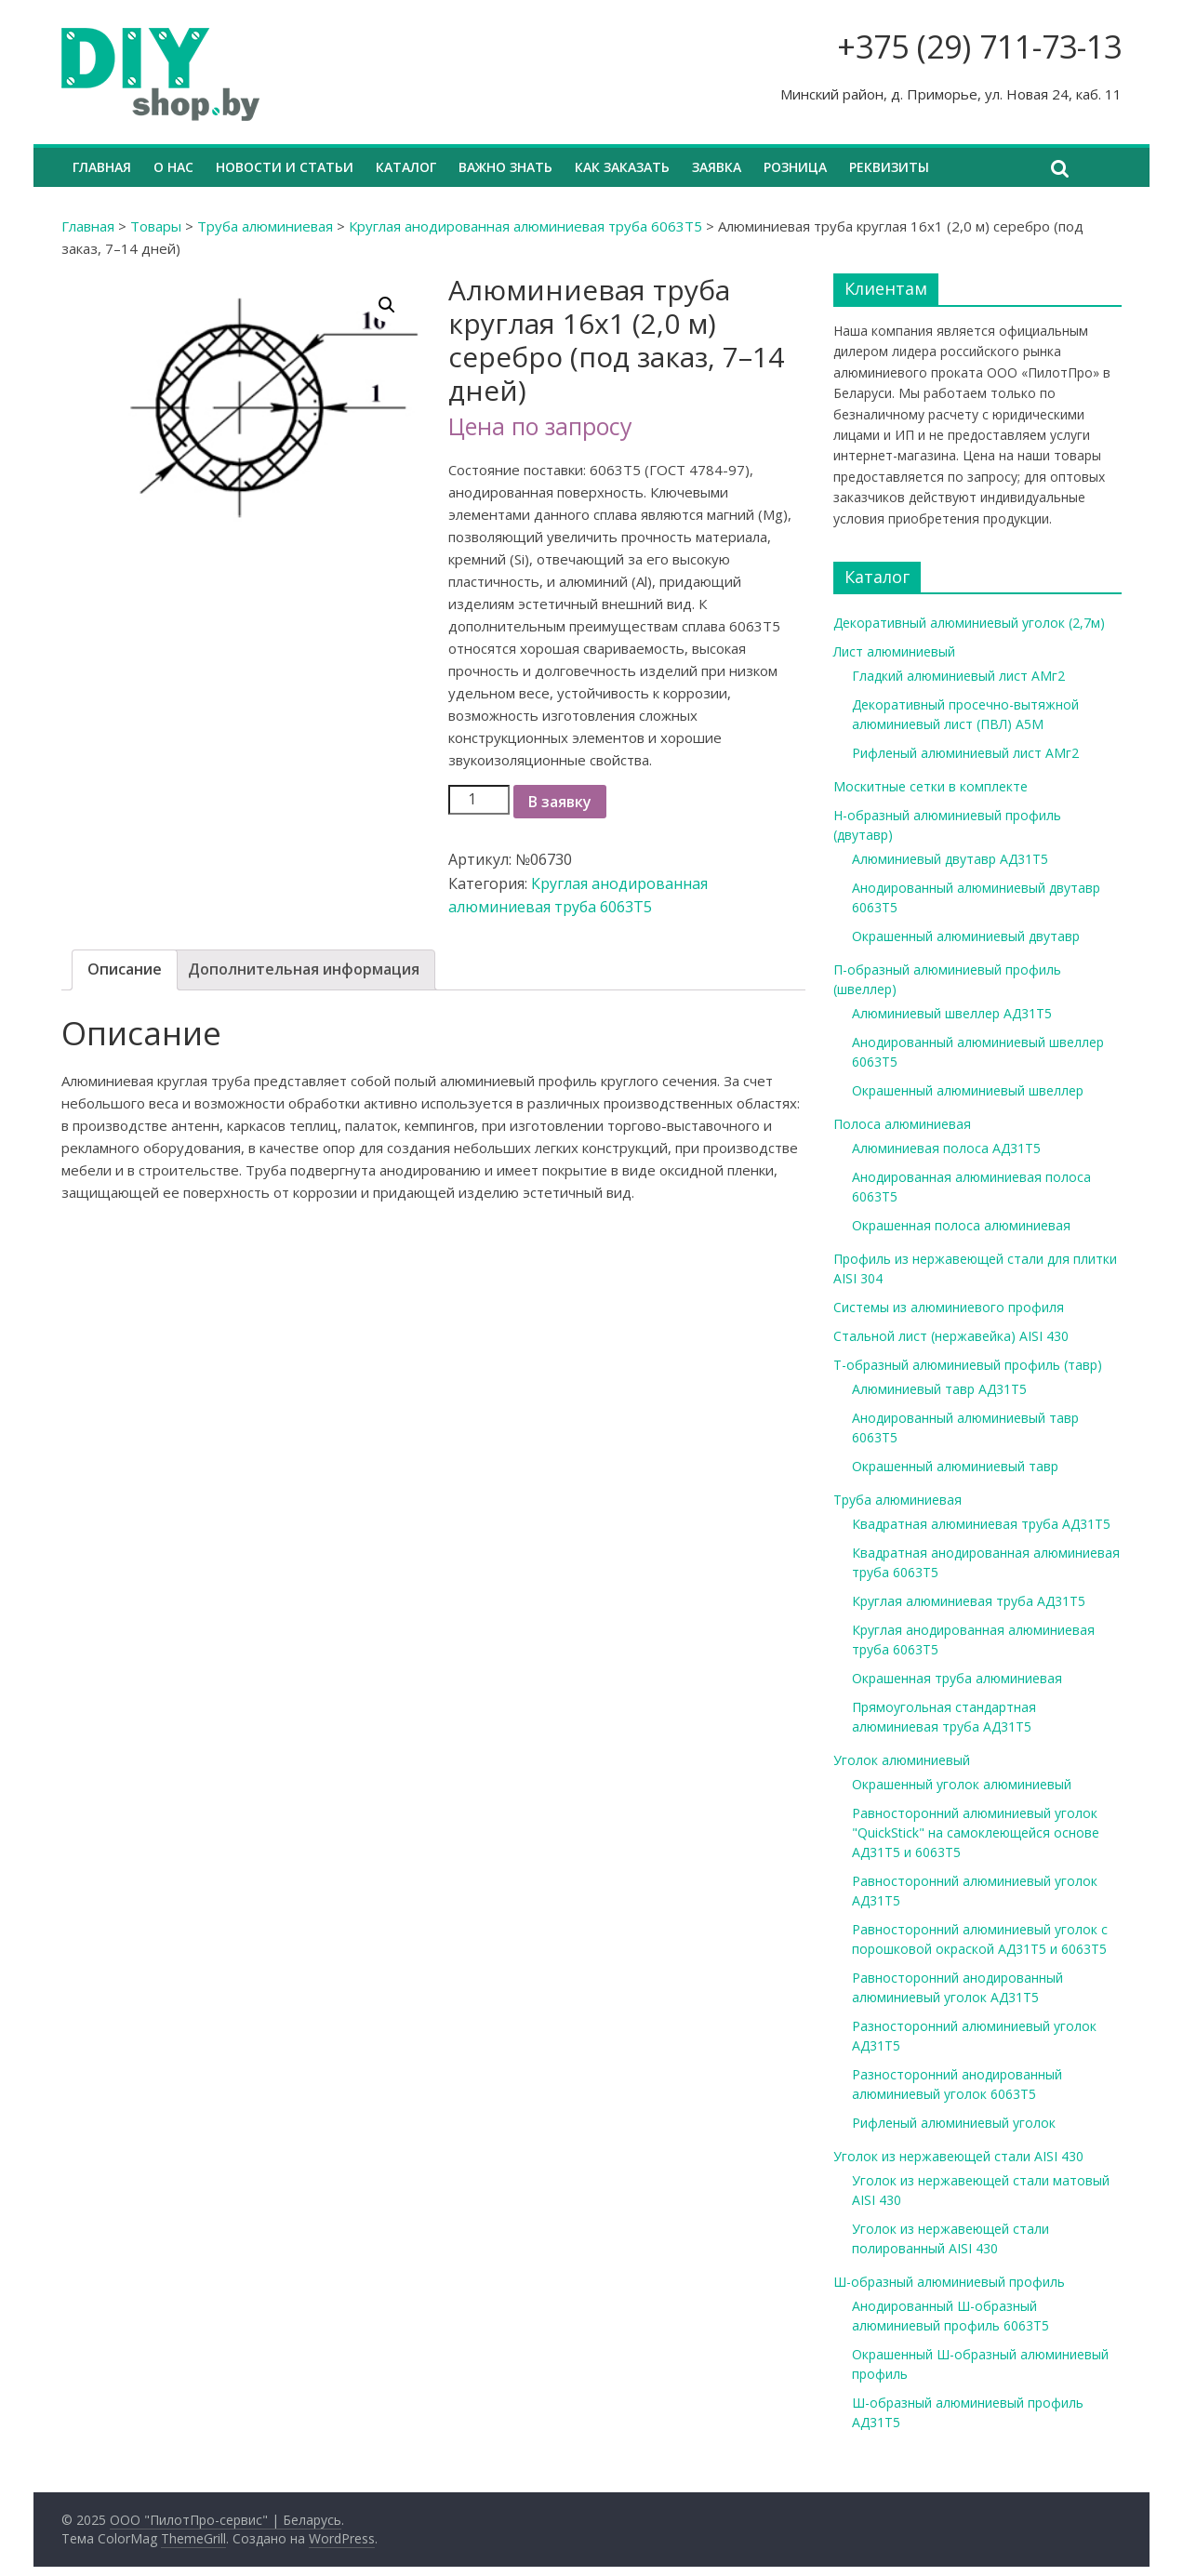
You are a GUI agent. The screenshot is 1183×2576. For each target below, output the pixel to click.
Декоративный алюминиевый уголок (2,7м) (969, 622)
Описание (124, 969)
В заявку (560, 801)
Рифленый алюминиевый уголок (954, 2122)
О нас (173, 167)
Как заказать (622, 167)
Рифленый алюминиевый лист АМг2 (965, 753)
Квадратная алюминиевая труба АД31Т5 (981, 1524)
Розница (795, 167)
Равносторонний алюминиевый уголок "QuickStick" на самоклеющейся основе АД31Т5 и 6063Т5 (975, 1832)
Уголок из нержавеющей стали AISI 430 (958, 2156)
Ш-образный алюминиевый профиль (949, 2282)
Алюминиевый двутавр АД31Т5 (950, 859)
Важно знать (505, 167)
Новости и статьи (284, 167)
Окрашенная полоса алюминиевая (961, 1225)
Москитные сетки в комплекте (930, 786)
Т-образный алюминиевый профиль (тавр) (967, 1365)
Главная (102, 167)
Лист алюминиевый (894, 651)
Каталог (406, 167)
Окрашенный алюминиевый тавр (955, 1466)
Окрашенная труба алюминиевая (957, 1678)
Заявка (716, 167)
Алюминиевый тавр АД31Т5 (939, 1389)
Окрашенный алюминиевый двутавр (966, 936)
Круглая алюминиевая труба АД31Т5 (968, 1601)
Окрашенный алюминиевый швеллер (967, 1090)
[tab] (125, 969)
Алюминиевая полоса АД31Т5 (946, 1148)
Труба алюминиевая (265, 226)
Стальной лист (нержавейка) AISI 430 (951, 1336)
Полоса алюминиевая (902, 1124)
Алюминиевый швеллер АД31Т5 (952, 1013)
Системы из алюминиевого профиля (948, 1307)
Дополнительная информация (303, 969)
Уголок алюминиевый (901, 1760)
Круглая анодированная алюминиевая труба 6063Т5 (525, 226)
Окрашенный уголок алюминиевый (961, 1784)
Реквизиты (889, 167)
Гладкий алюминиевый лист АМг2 (958, 675)
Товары (155, 226)
